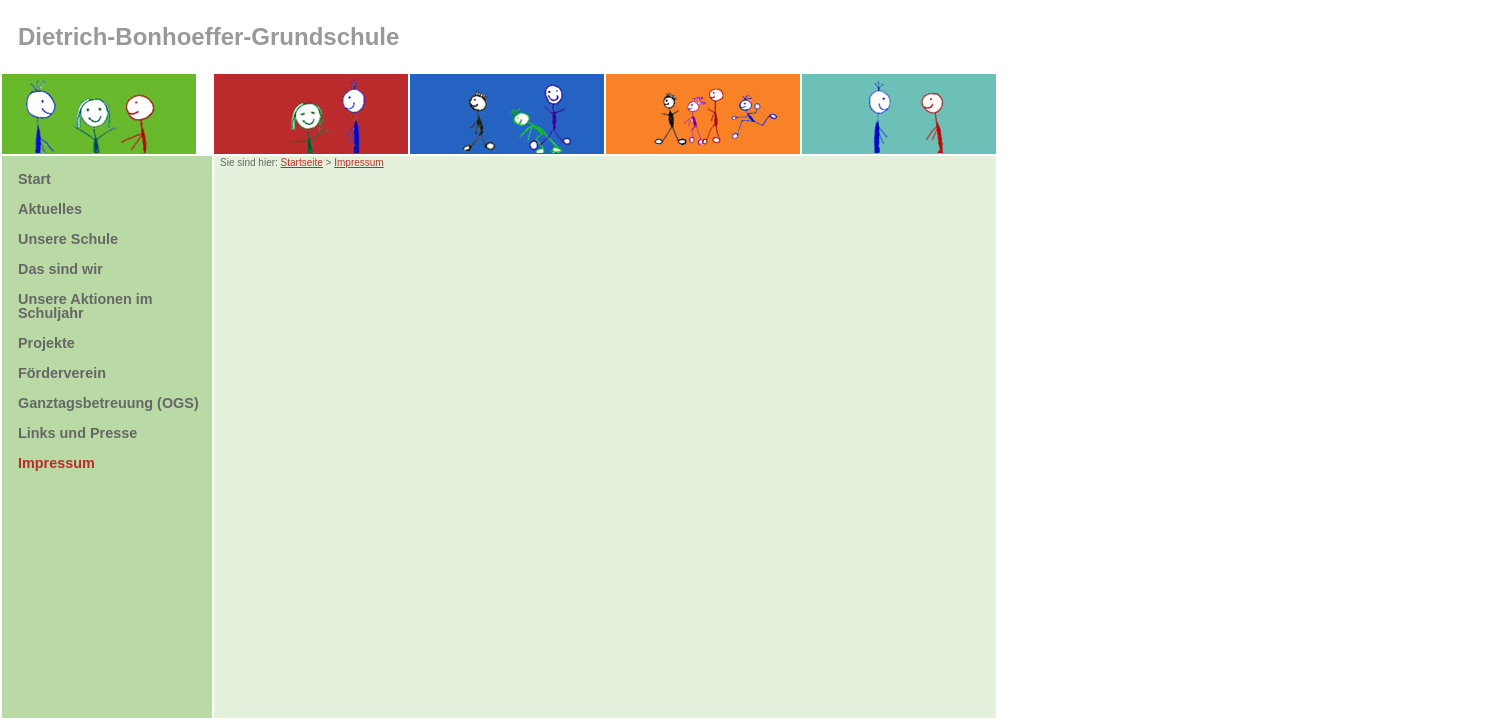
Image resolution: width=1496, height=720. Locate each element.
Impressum (358, 162)
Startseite (302, 162)
